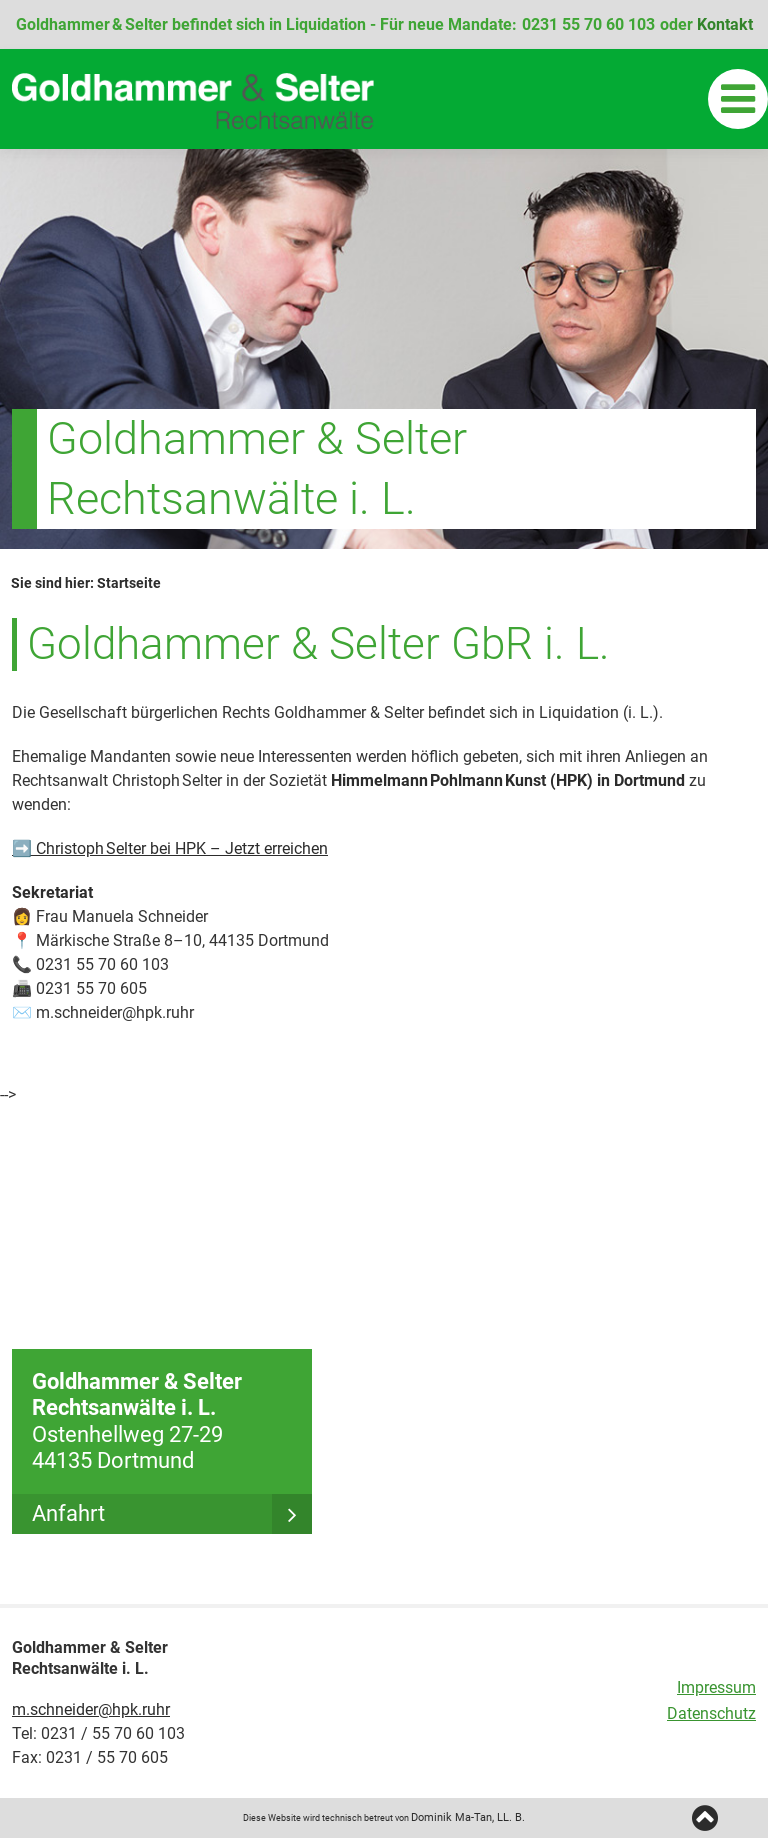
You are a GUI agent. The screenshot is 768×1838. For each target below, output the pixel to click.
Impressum (716, 1687)
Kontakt (725, 24)
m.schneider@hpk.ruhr (91, 1709)
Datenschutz (711, 1713)
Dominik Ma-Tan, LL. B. (468, 1817)
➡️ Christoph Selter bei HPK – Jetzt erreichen (170, 848)
